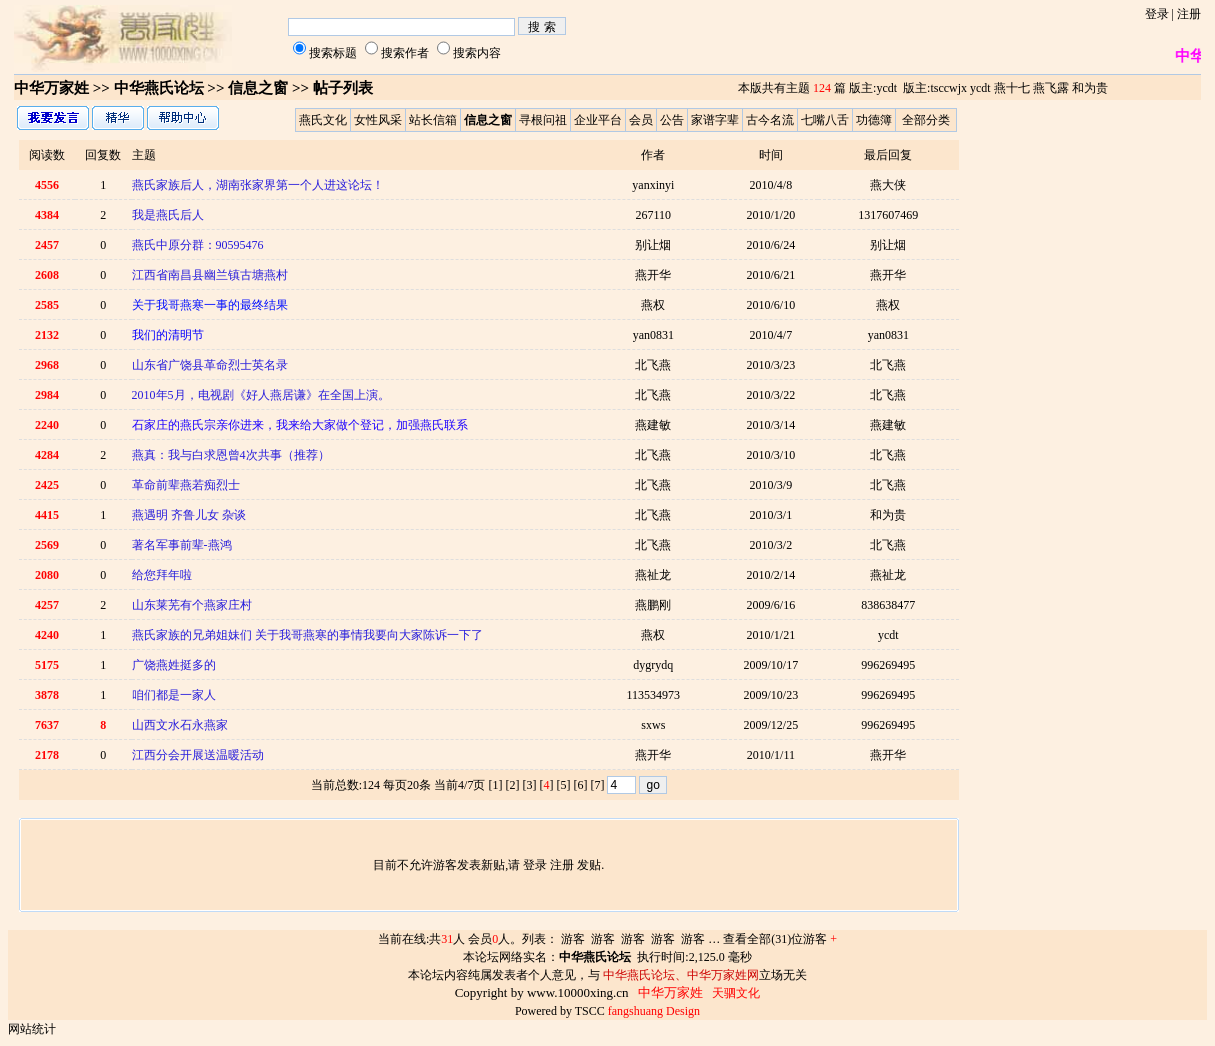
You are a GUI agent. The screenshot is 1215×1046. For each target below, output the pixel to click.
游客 (573, 939)
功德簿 (874, 120)
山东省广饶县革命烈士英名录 (210, 365)
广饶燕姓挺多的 (174, 665)
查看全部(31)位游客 (780, 939)
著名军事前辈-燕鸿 (182, 545)
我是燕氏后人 (168, 215)
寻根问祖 (543, 120)
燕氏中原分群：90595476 (198, 245)
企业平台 (598, 120)
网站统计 (32, 1029)
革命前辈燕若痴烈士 (186, 485)
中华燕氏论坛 (159, 88)
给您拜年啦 (162, 575)
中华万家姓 (51, 88)
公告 (672, 120)
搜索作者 (405, 53)
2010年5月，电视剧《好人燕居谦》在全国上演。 (261, 395)
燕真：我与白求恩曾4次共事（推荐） (231, 455)
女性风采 (378, 120)
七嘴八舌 (825, 120)
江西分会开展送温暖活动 (198, 755)
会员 (641, 120)
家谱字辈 (715, 120)
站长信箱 (433, 120)
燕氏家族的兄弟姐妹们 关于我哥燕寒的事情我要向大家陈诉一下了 (307, 635)
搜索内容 (477, 53)
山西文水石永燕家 (180, 725)
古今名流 (770, 120)
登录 (1157, 14)
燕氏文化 (323, 120)
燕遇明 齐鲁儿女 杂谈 (189, 515)
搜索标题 (333, 53)
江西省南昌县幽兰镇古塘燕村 (210, 275)
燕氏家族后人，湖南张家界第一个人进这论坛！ (258, 185)
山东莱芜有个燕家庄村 (192, 605)
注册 (1189, 14)
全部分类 (926, 120)
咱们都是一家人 (174, 695)
